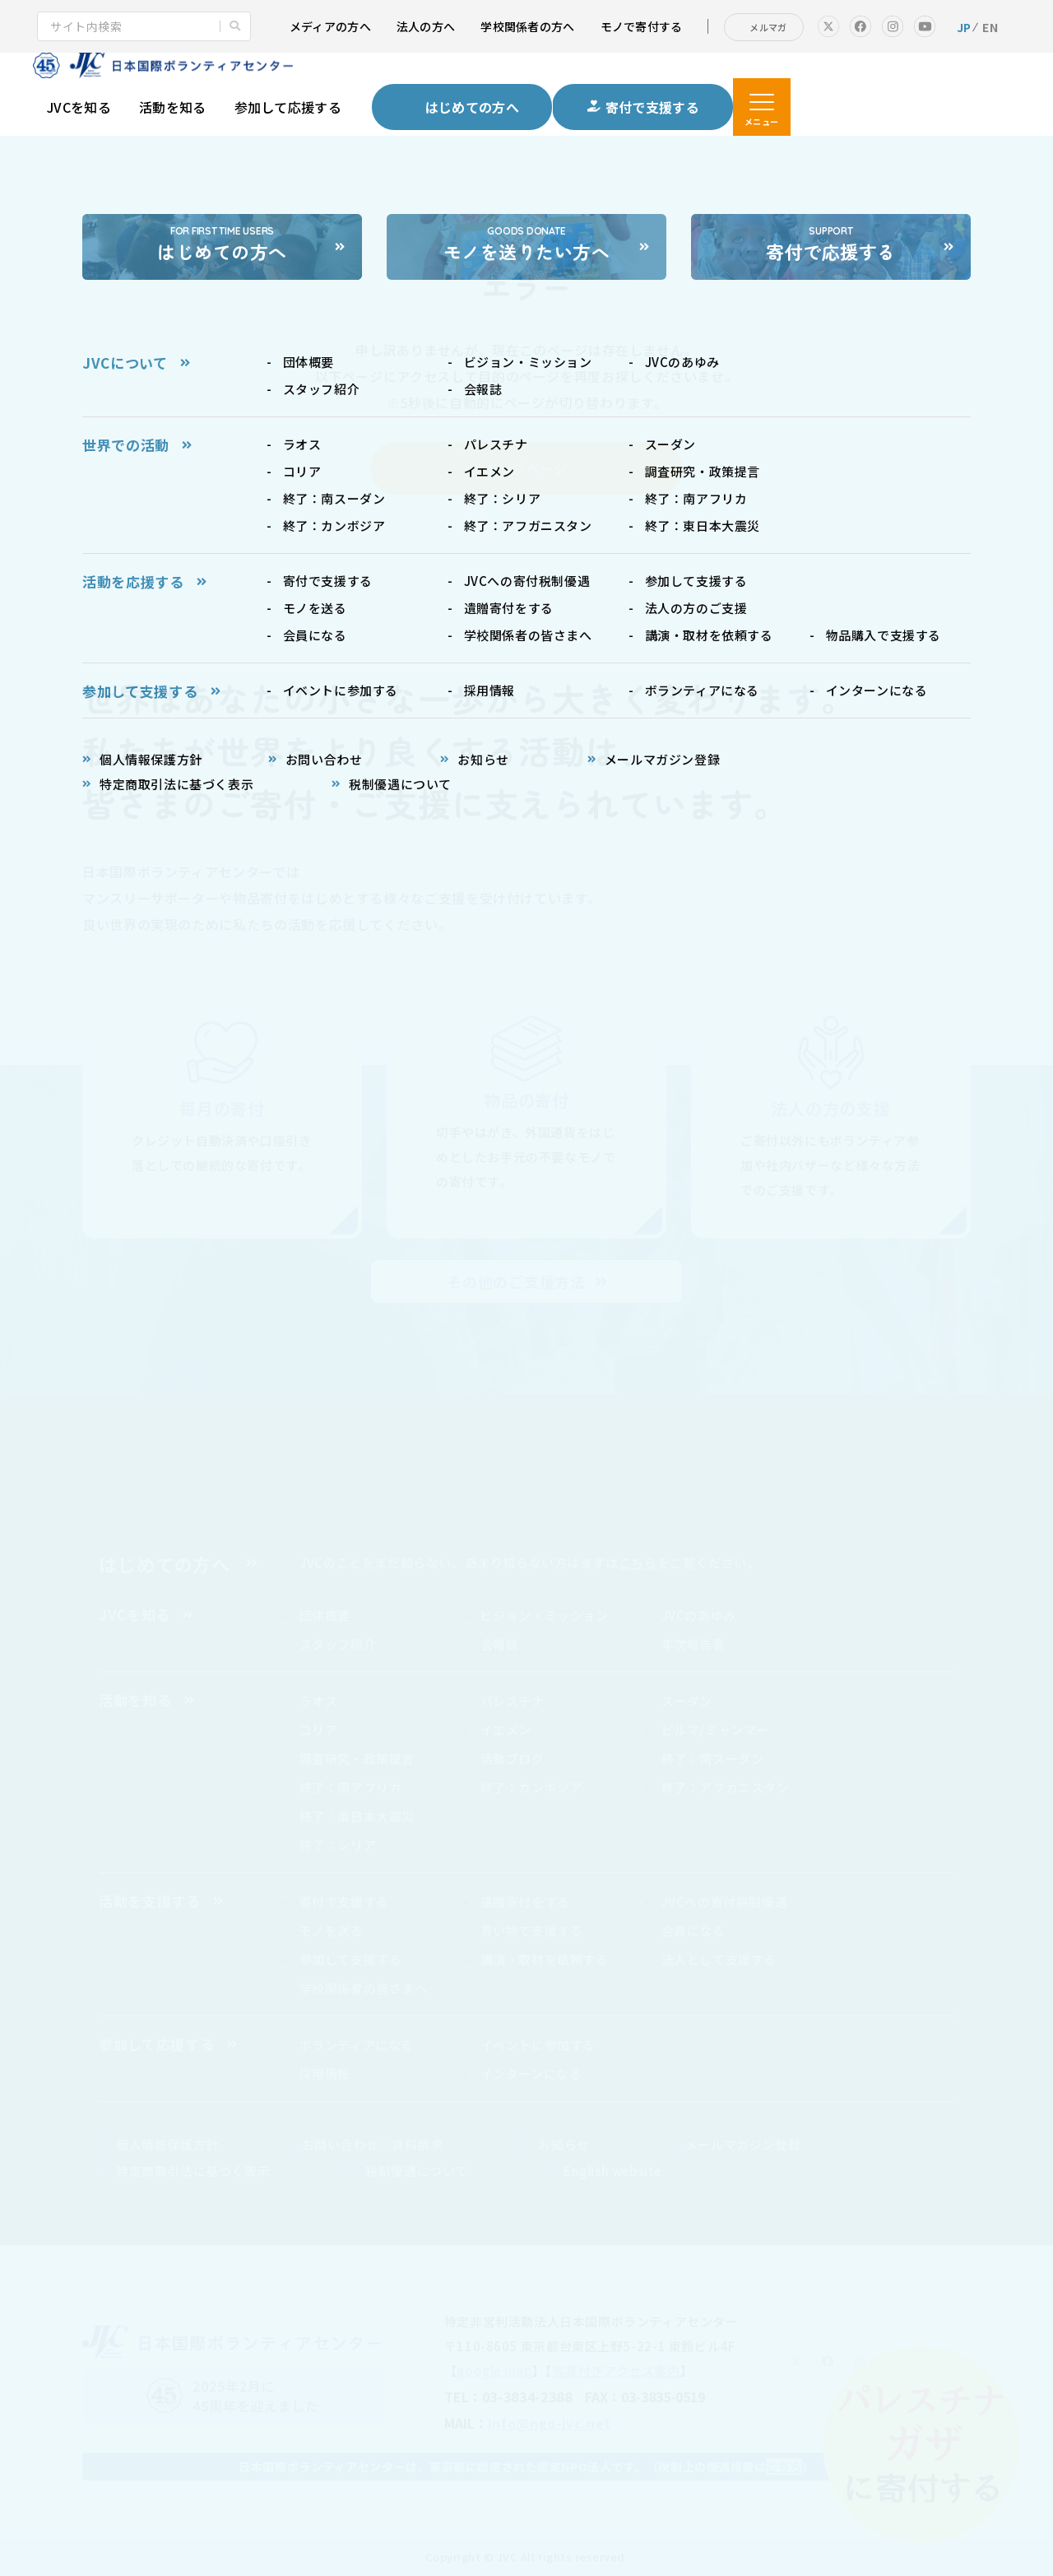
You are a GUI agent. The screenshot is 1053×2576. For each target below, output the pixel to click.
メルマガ (767, 27)
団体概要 (324, 1615)
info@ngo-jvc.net (549, 2423)
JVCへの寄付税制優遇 (724, 1901)
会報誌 (499, 1644)
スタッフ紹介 (338, 1644)
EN (990, 27)
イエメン (505, 1729)
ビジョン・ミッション (544, 1615)
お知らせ (563, 2144)
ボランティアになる (356, 2044)
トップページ (526, 468)
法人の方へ (426, 26)
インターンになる (531, 2073)
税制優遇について (416, 2170)
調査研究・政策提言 (357, 1758)
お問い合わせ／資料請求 (372, 2144)
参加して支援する (350, 1959)
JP (964, 27)
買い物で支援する (531, 1930)
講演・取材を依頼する (544, 1959)
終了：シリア (338, 1844)
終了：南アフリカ (350, 1787)
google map (494, 2370)
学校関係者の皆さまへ (363, 1988)
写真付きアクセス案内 (616, 2370)
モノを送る (331, 1930)
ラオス (318, 1700)
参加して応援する (288, 107)
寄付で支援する (344, 1901)
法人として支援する (719, 1959)
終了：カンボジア (531, 1787)
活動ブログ (512, 1758)
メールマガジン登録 (742, 2144)
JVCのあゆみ (698, 1615)
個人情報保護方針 (167, 2144)
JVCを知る (79, 107)
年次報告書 (693, 1644)
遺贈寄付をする (525, 1901)
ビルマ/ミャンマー (715, 1729)
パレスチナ (512, 1700)
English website (612, 2170)
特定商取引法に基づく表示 (193, 2170)
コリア (318, 1729)
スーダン (686, 1700)
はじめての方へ (164, 1564)
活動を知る (172, 107)
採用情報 (324, 2073)
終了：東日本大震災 (357, 1816)
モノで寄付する (642, 26)
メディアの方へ (330, 26)
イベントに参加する (538, 2044)
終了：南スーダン (712, 1758)
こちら (638, 1562)
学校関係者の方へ (527, 26)
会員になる (693, 1930)
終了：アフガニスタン (725, 1787)
